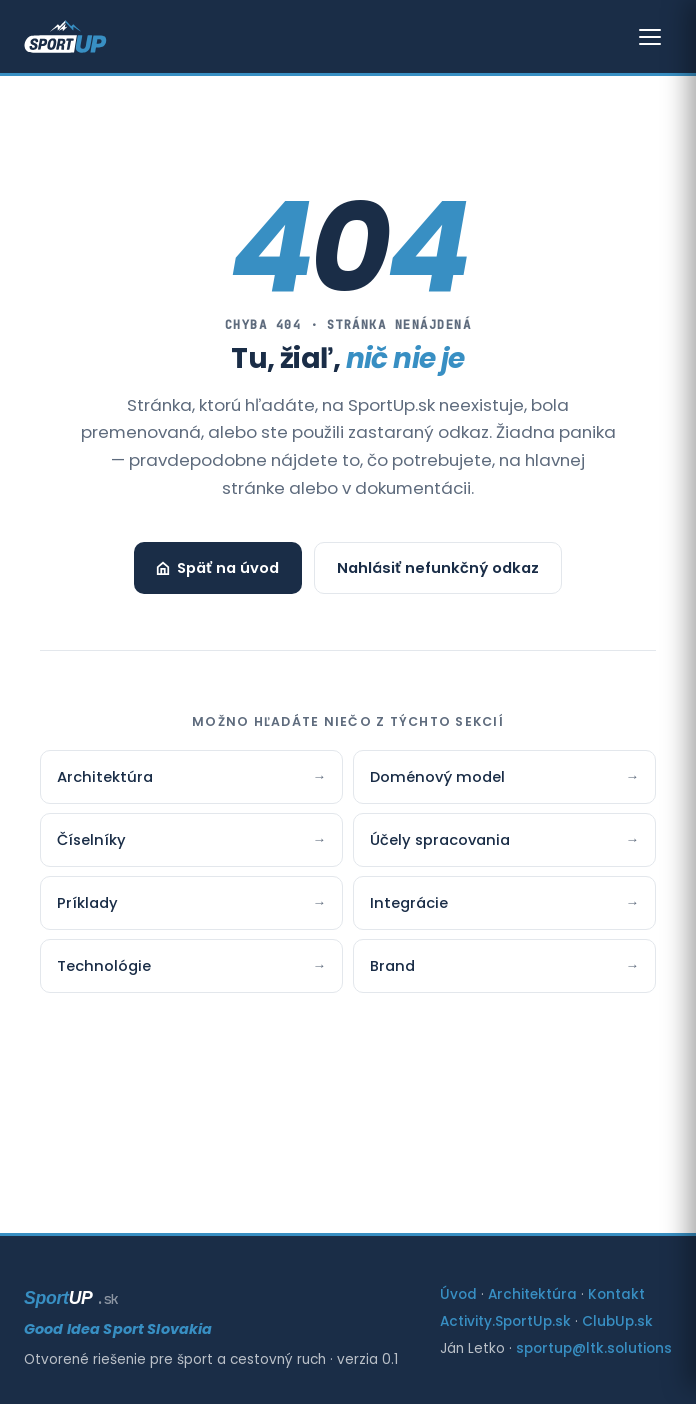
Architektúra (191, 777)
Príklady (191, 903)
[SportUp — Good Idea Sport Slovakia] (65, 37)
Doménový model (504, 777)
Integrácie (504, 903)
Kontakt (616, 1294)
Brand (504, 966)
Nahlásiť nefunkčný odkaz (438, 568)
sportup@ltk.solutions (594, 1348)
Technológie (191, 966)
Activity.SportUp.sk (505, 1321)
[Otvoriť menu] (650, 37)
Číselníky (191, 840)
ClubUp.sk (617, 1321)
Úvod (458, 1294)
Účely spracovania (504, 840)
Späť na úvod (217, 568)
